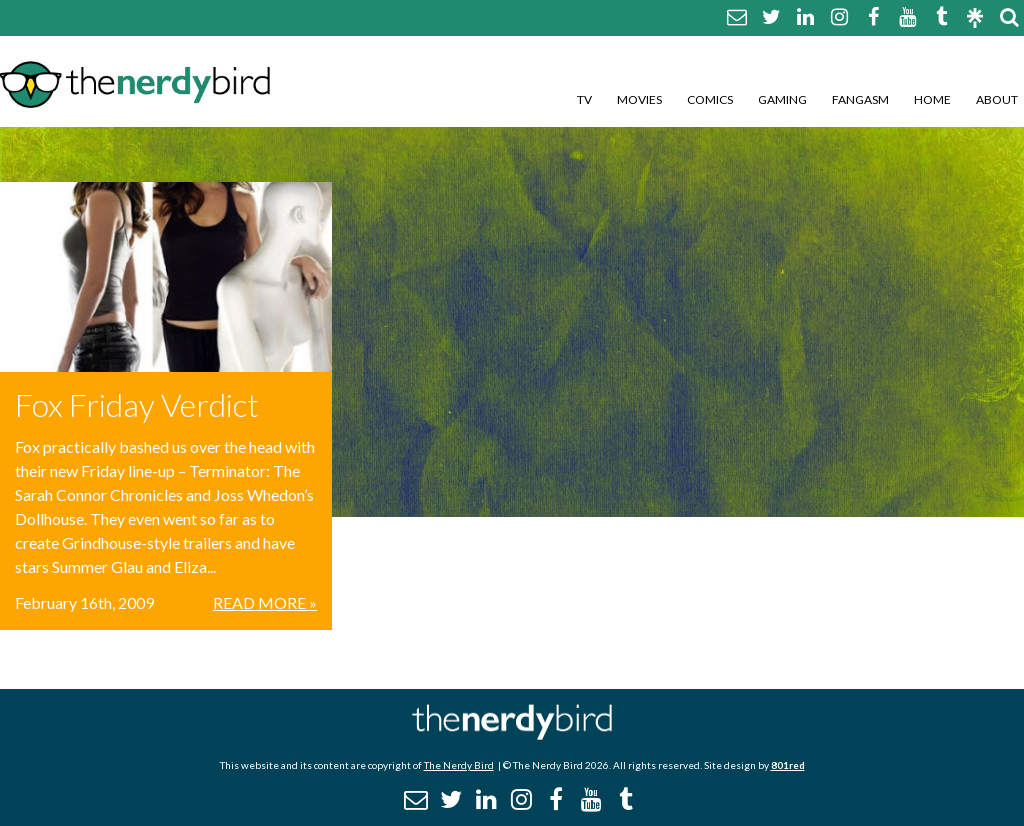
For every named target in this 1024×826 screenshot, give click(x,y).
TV (584, 99)
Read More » (265, 602)
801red (788, 765)
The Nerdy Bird (459, 765)
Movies (639, 99)
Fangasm (860, 99)
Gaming (782, 99)
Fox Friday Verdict (137, 404)
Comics (710, 99)
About (997, 99)
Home (932, 99)
